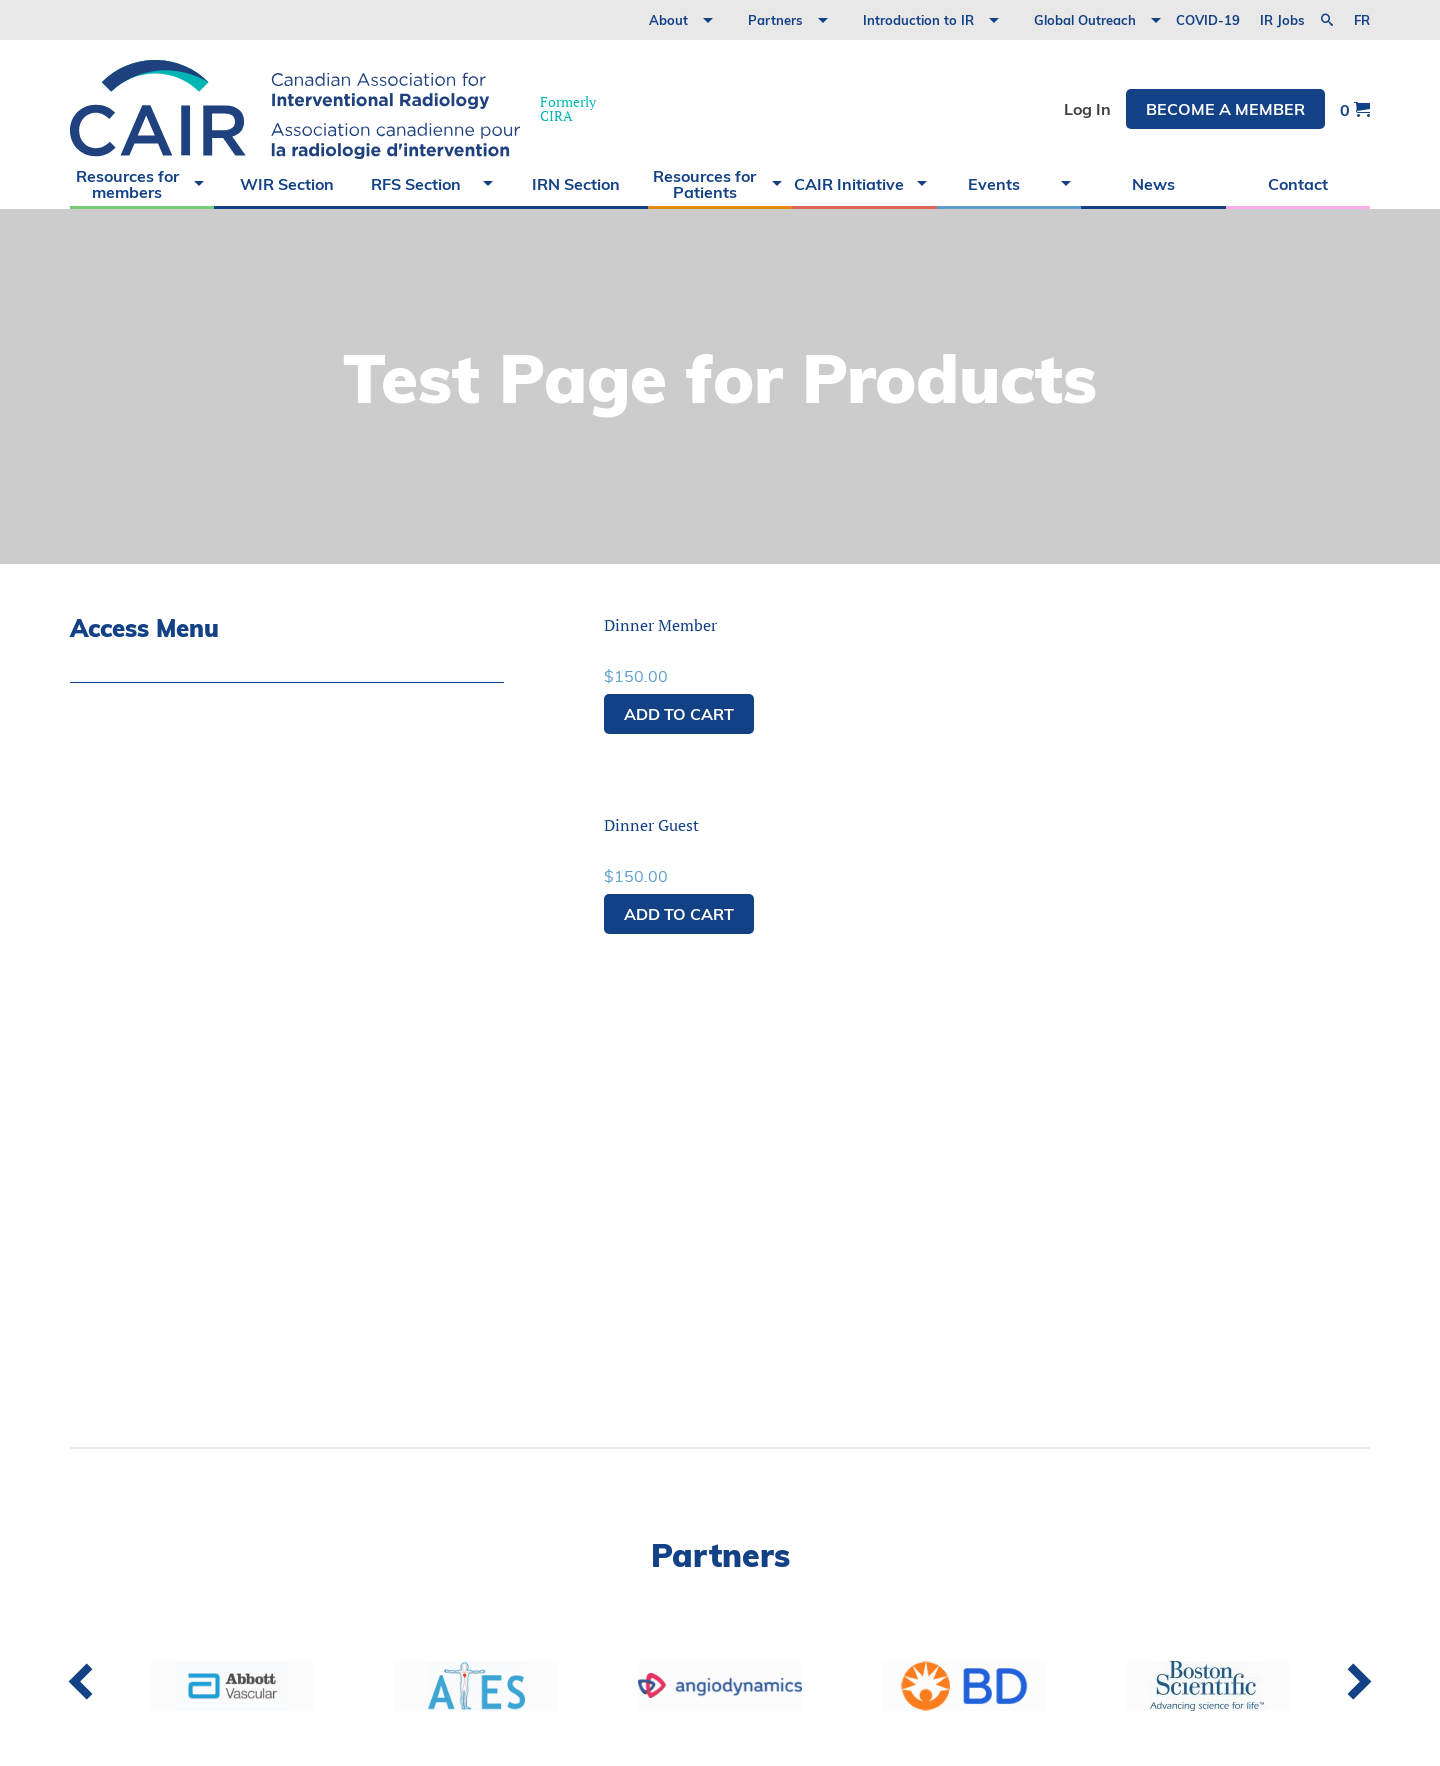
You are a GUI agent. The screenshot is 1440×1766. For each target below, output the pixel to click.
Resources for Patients (704, 184)
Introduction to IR (918, 20)
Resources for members (127, 184)
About (668, 20)
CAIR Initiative (849, 184)
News (1153, 184)
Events (994, 184)
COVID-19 (1208, 20)
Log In (1087, 109)
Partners (775, 20)
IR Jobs (1282, 20)
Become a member (1225, 109)
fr (1362, 20)
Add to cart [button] (679, 714)
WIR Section (287, 184)
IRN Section (576, 184)
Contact (1298, 184)
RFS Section (416, 184)
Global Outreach (1085, 20)
